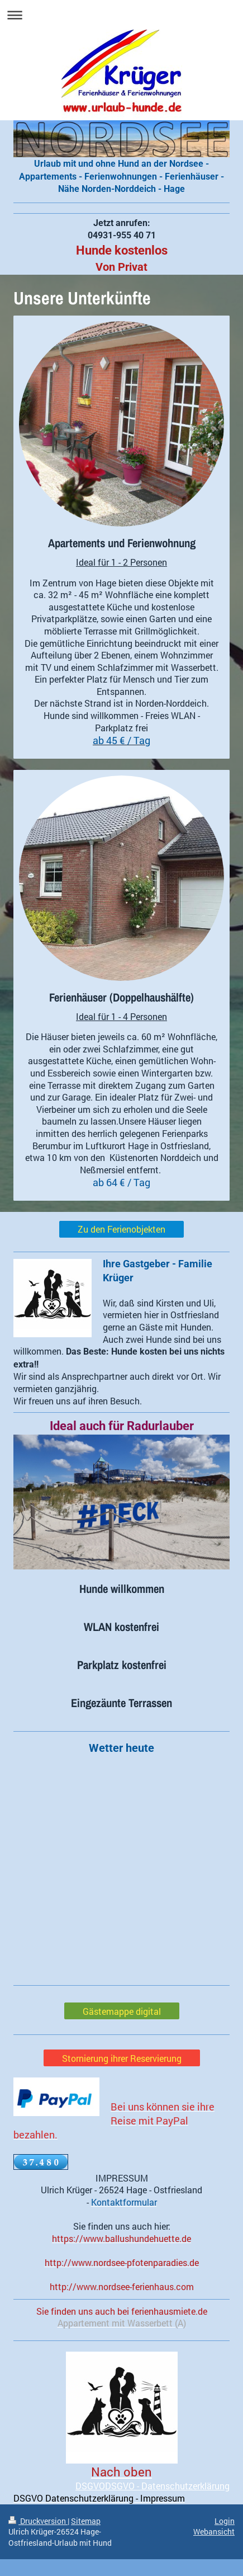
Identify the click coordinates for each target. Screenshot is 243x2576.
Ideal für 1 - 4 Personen (121, 1016)
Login (225, 2521)
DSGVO (90, 2486)
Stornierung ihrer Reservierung (122, 2058)
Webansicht (214, 2531)
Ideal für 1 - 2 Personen (121, 562)
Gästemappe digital (122, 2011)
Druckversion (38, 2521)
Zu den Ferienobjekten (121, 1229)
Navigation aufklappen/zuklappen (121, 15)
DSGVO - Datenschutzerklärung (167, 2486)
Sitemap (86, 2521)
